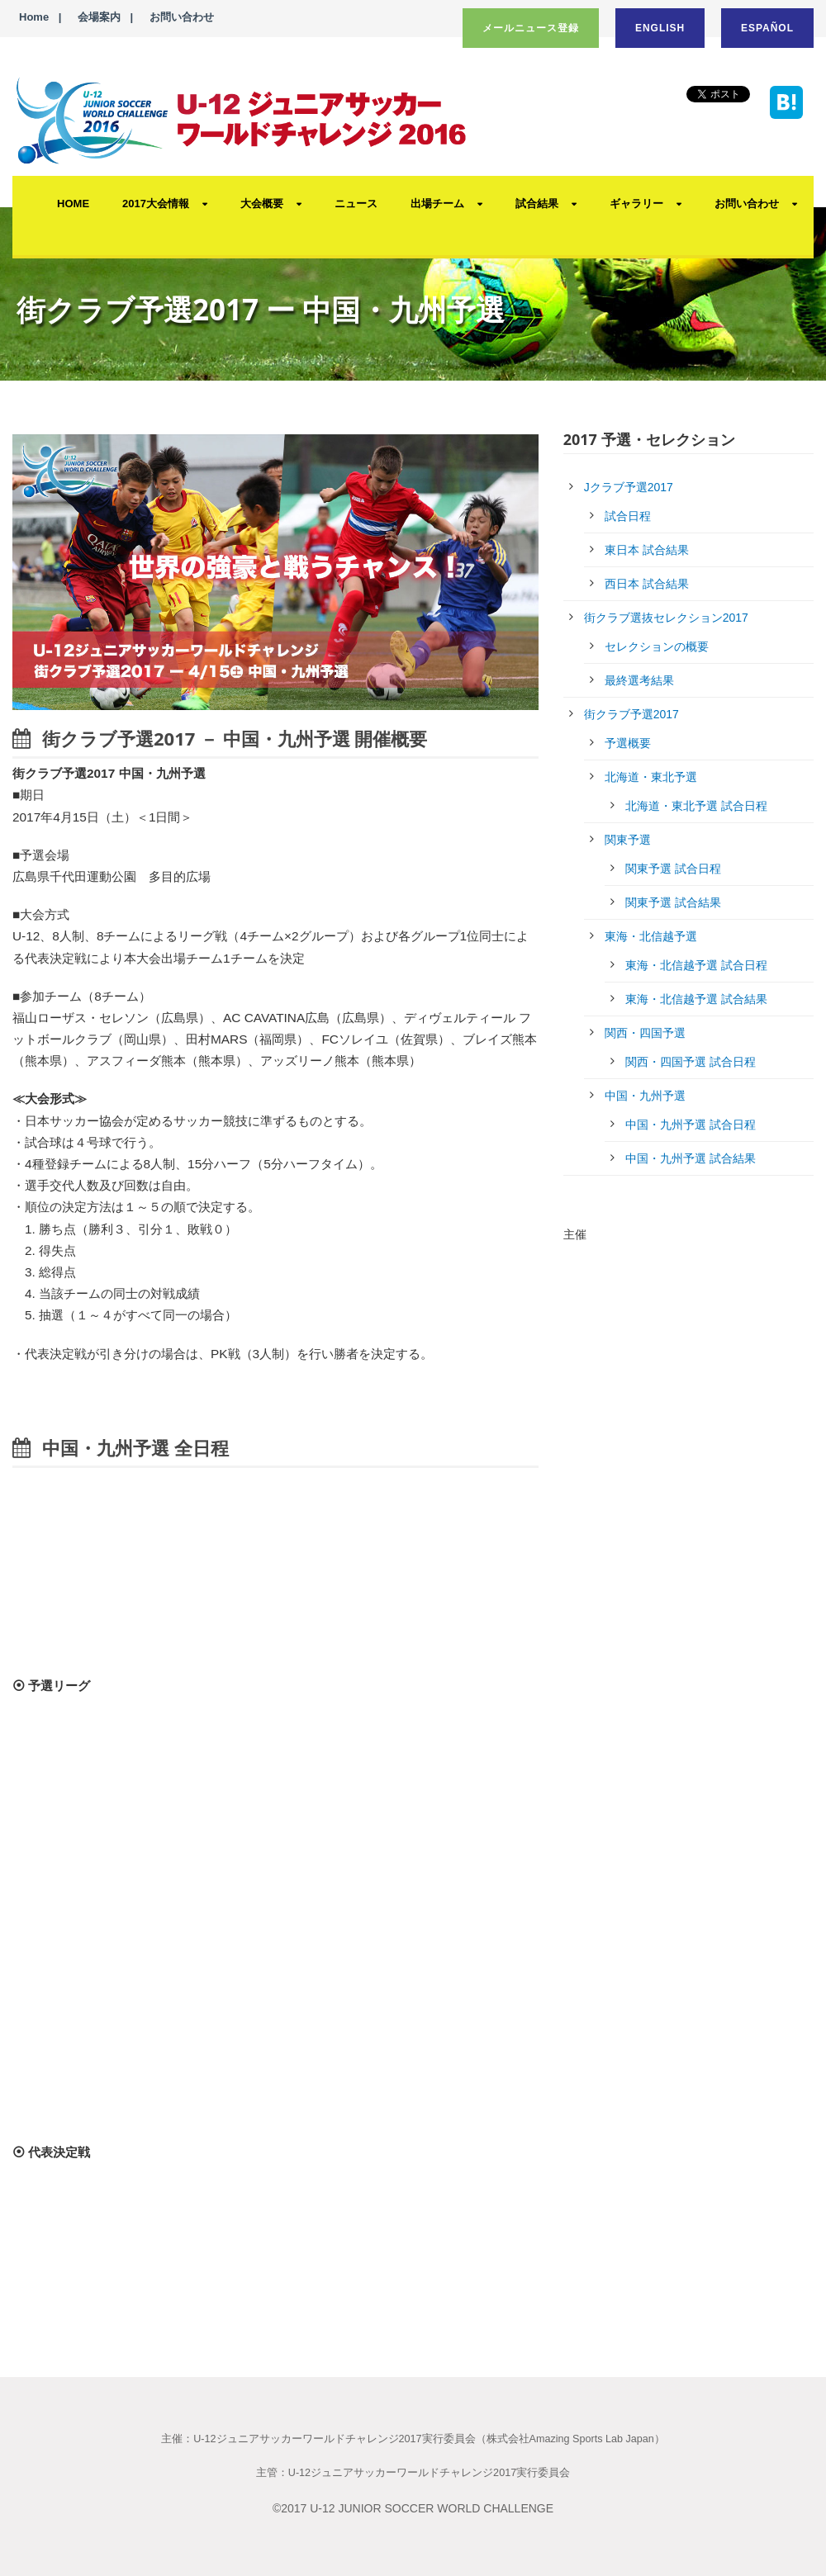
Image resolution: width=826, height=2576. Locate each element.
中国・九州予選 (645, 1095)
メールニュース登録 (530, 28)
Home (34, 17)
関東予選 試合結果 (673, 902)
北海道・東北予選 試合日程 (696, 805)
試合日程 (628, 516)
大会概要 (261, 203)
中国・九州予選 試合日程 (690, 1124)
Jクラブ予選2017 (628, 487)
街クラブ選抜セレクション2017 (666, 617)
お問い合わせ (182, 17)
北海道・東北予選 (651, 777)
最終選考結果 (639, 680)
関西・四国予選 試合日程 (690, 1061)
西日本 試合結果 (647, 583)
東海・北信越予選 (651, 936)
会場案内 (99, 17)
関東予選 (628, 839)
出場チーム (437, 203)
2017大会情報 (155, 203)
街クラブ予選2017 (631, 714)
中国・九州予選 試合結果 (690, 1158)
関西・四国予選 (645, 1032)
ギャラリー (636, 203)
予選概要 (628, 743)
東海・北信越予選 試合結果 (696, 999)
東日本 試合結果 (647, 549)
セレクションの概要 (657, 646)
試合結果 (536, 203)
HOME (73, 203)
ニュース (356, 203)
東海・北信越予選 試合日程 (696, 965)
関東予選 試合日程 (673, 868)
